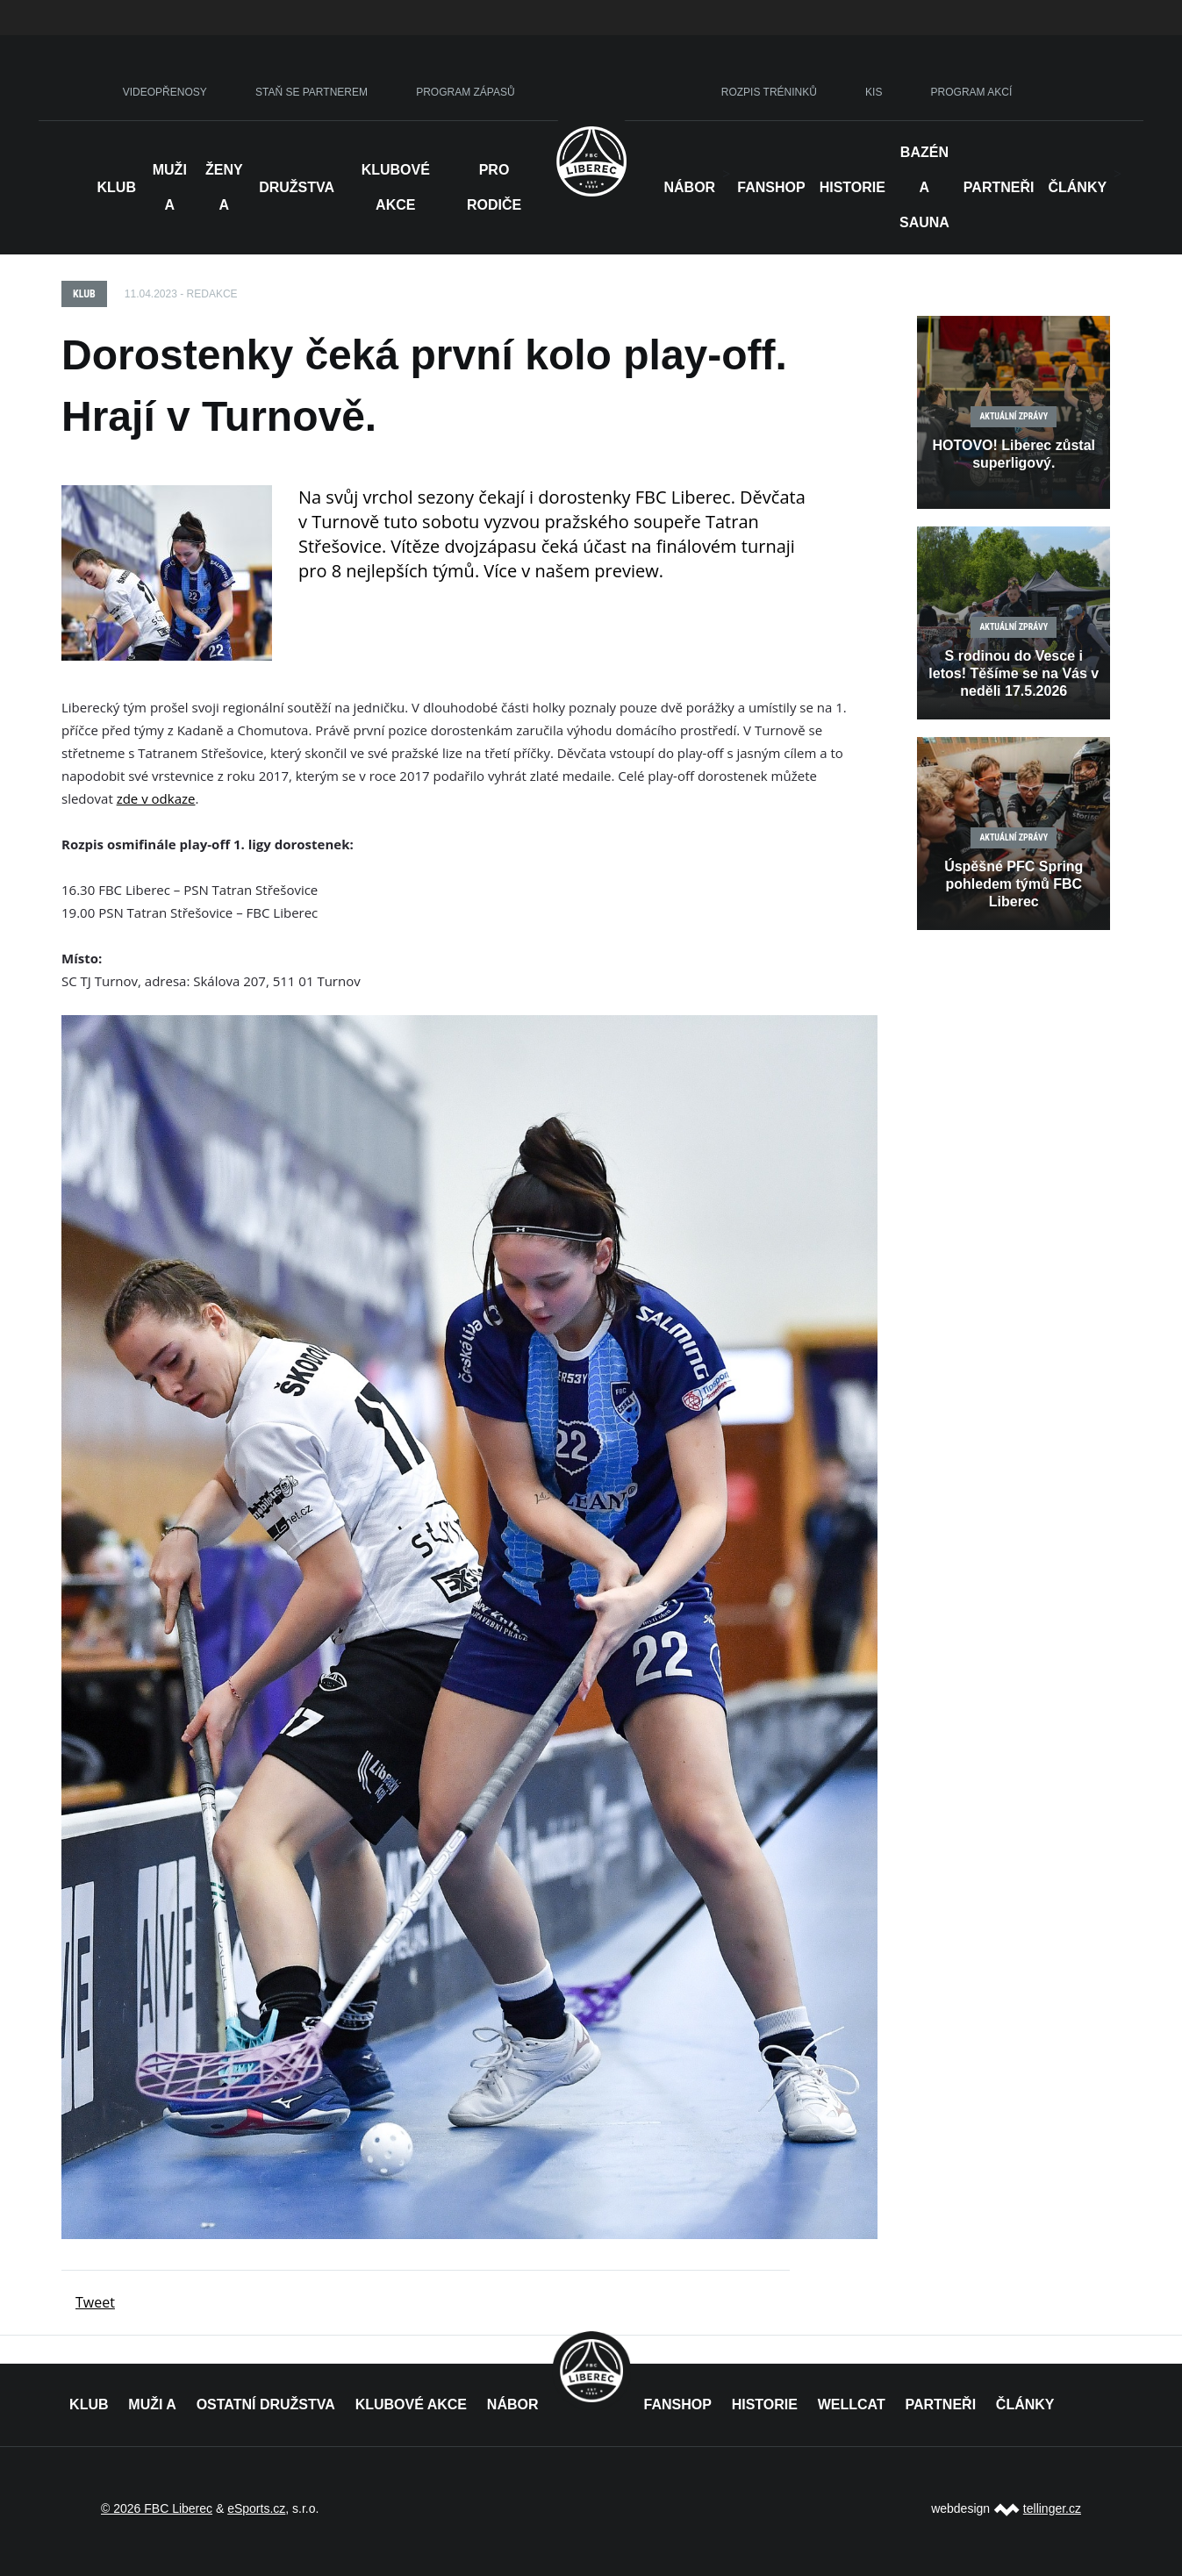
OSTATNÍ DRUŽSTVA (266, 2404)
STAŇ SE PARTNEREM (311, 92)
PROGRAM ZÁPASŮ (465, 92)
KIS (873, 92)
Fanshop (771, 187)
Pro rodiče (494, 187)
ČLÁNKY (1025, 2404)
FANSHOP (678, 2404)
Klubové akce (396, 187)
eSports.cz (256, 2508)
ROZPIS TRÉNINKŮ (769, 92)
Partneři (999, 187)
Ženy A (224, 187)
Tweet (95, 2302)
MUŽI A (152, 2404)
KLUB (88, 2404)
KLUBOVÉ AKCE (411, 2404)
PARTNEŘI (940, 2404)
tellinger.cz (1052, 2508)
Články (1077, 187)
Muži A (170, 187)
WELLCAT (851, 2404)
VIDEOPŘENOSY (165, 92)
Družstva (296, 187)
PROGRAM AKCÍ (972, 92)
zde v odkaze (156, 798)
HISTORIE (852, 187)
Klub (116, 187)
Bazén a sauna (924, 187)
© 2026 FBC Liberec (156, 2508)
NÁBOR (690, 187)
